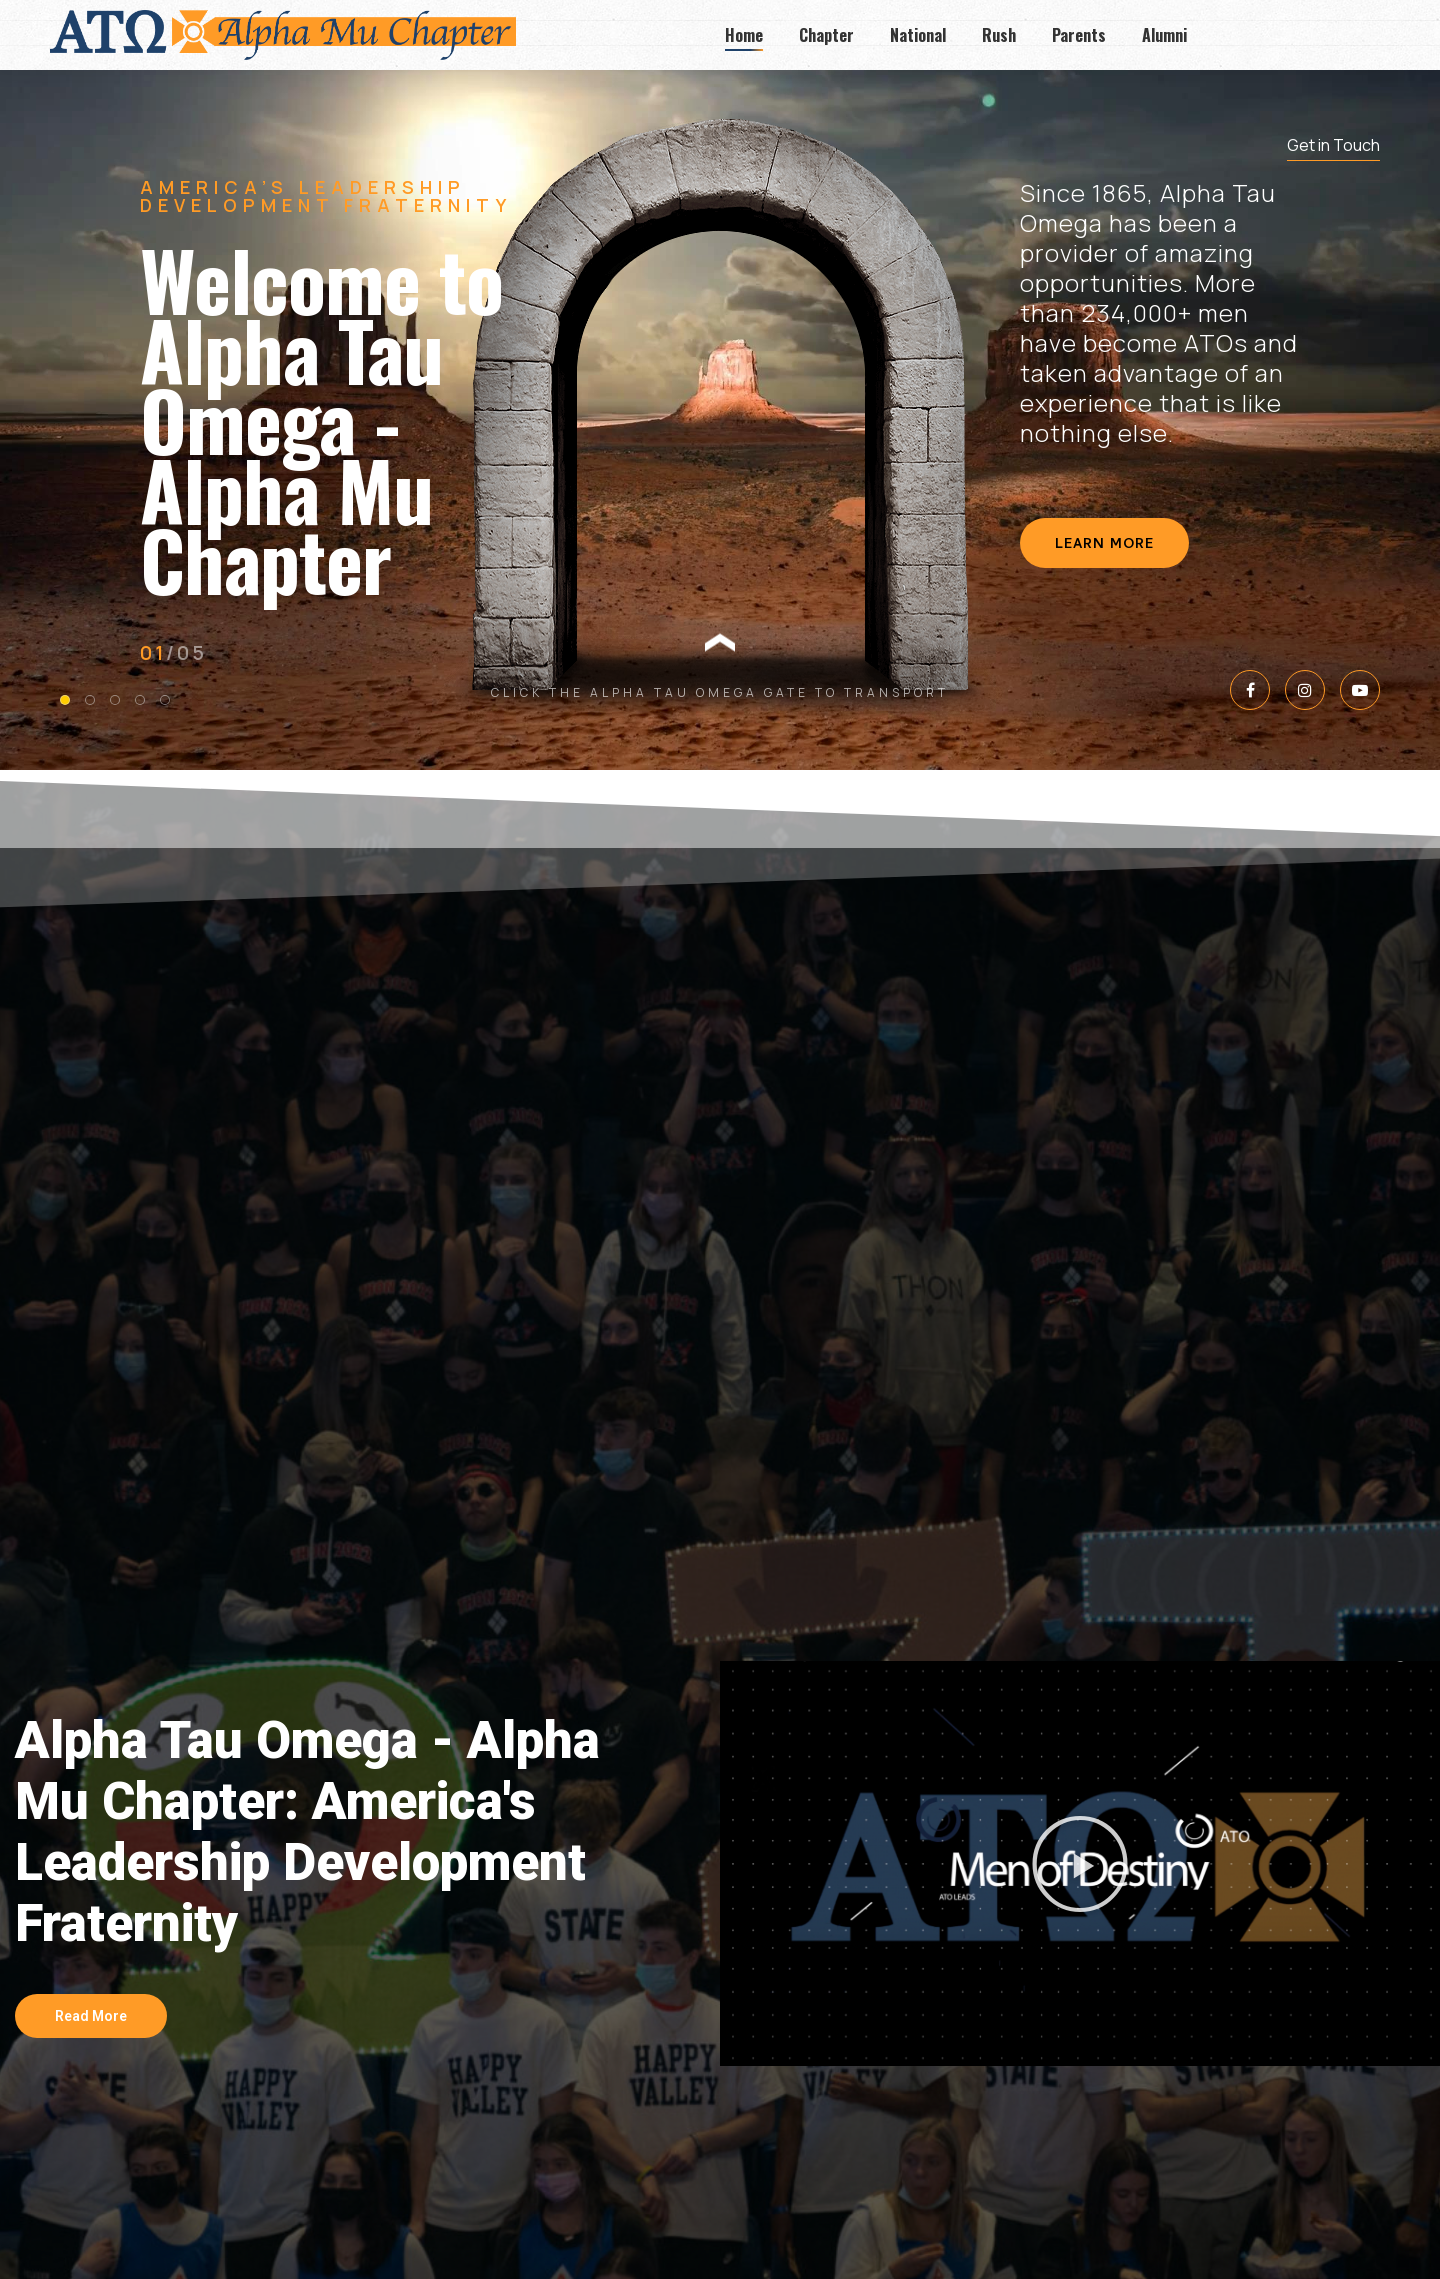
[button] (1080, 1864)
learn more (1104, 545)
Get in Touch (1333, 145)
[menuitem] (744, 35)
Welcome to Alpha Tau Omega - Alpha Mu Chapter (321, 419)
